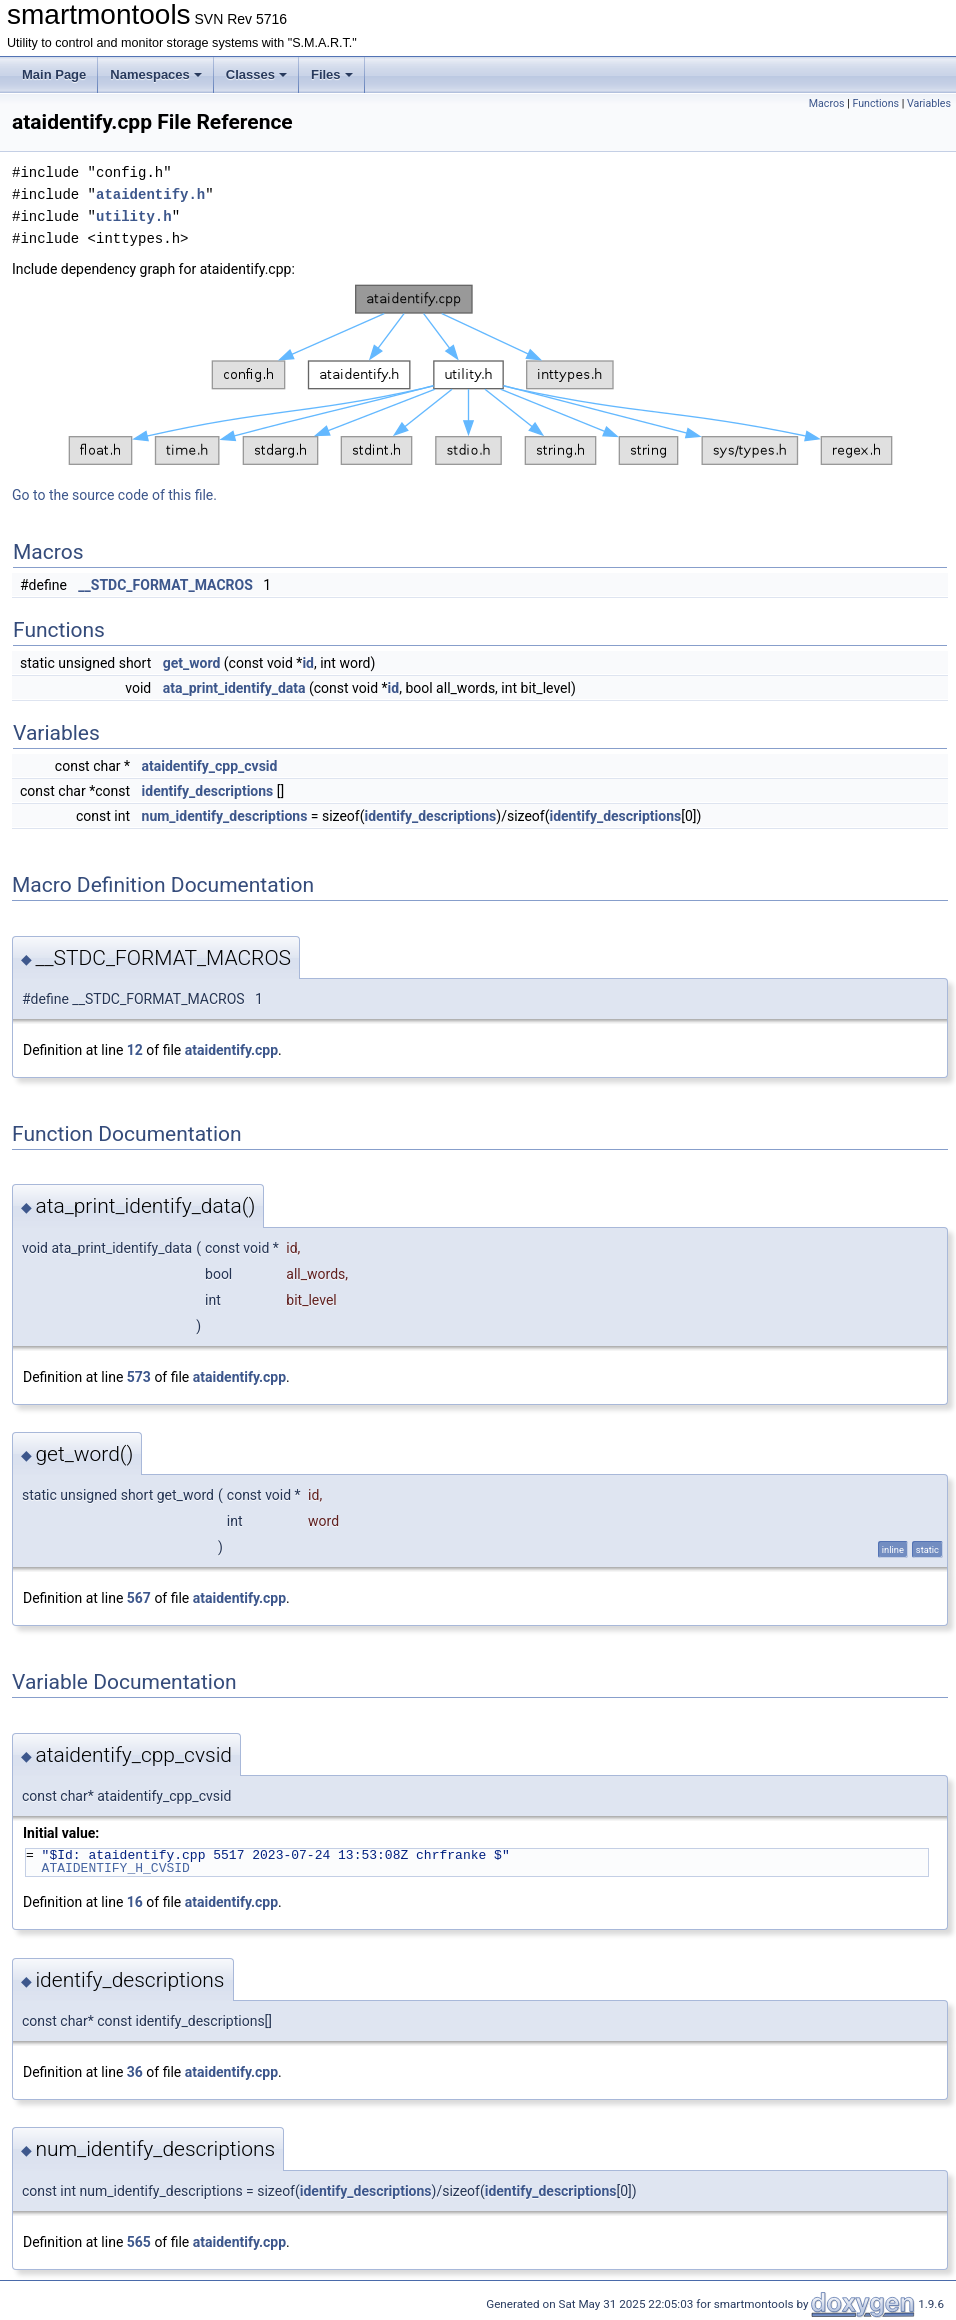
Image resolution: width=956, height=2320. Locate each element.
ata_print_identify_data (234, 688)
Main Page (54, 74)
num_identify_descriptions (225, 816)
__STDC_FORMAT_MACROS (165, 585)
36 (135, 2072)
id (308, 663)
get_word (192, 663)
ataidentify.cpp (231, 1050)
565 (139, 2242)
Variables (929, 103)
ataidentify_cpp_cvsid (210, 766)
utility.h (134, 216)
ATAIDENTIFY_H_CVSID (116, 1868)
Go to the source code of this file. (114, 495)
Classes (256, 74)
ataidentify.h (150, 194)
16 (135, 1902)
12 (135, 1050)
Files (332, 74)
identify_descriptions (208, 791)
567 (139, 1598)
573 (139, 1377)
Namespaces (156, 74)
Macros (827, 103)
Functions (875, 103)
